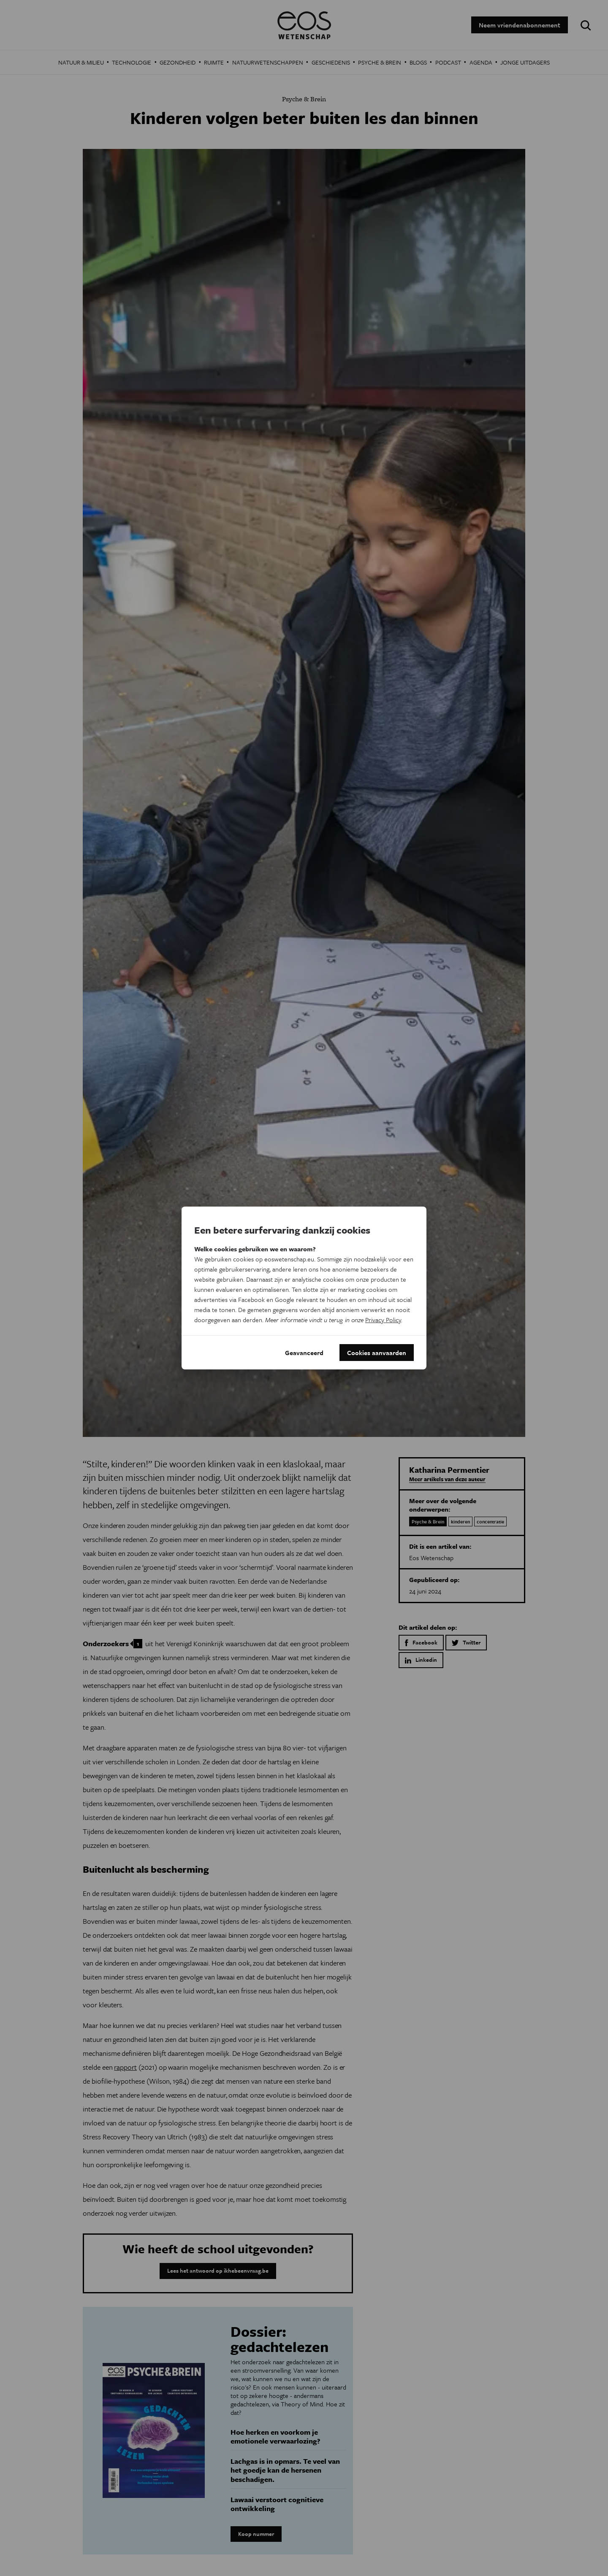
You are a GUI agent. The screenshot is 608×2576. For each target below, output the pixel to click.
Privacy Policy (383, 1319)
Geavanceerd (304, 1352)
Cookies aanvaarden (376, 1352)
